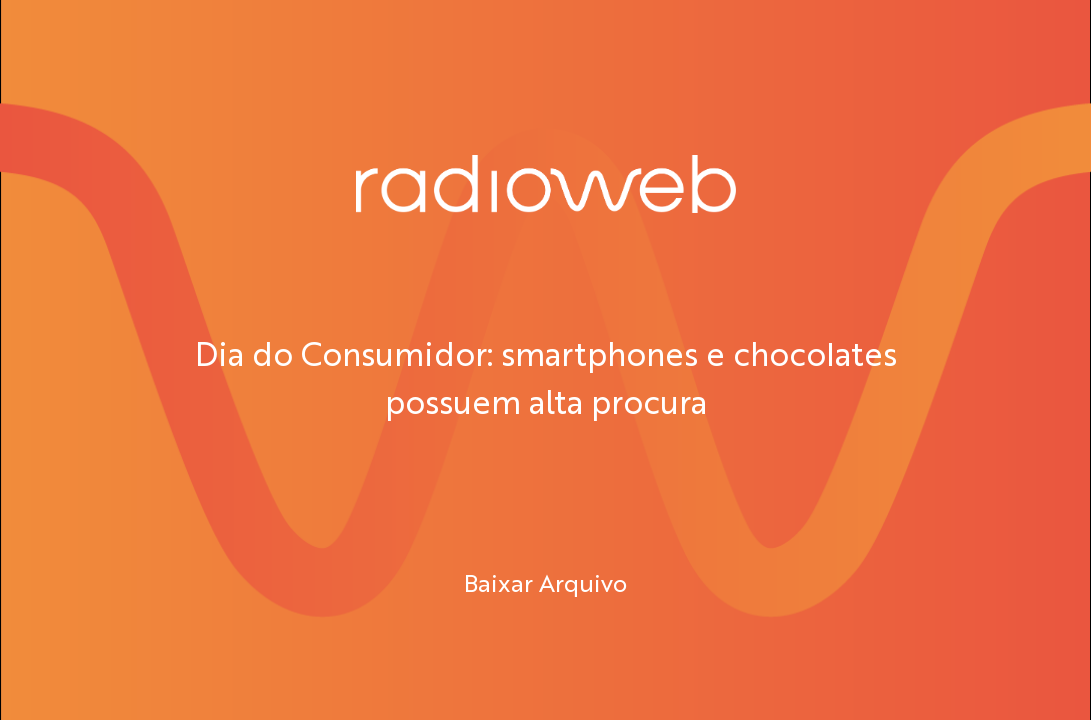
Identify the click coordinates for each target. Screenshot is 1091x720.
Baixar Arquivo (545, 582)
